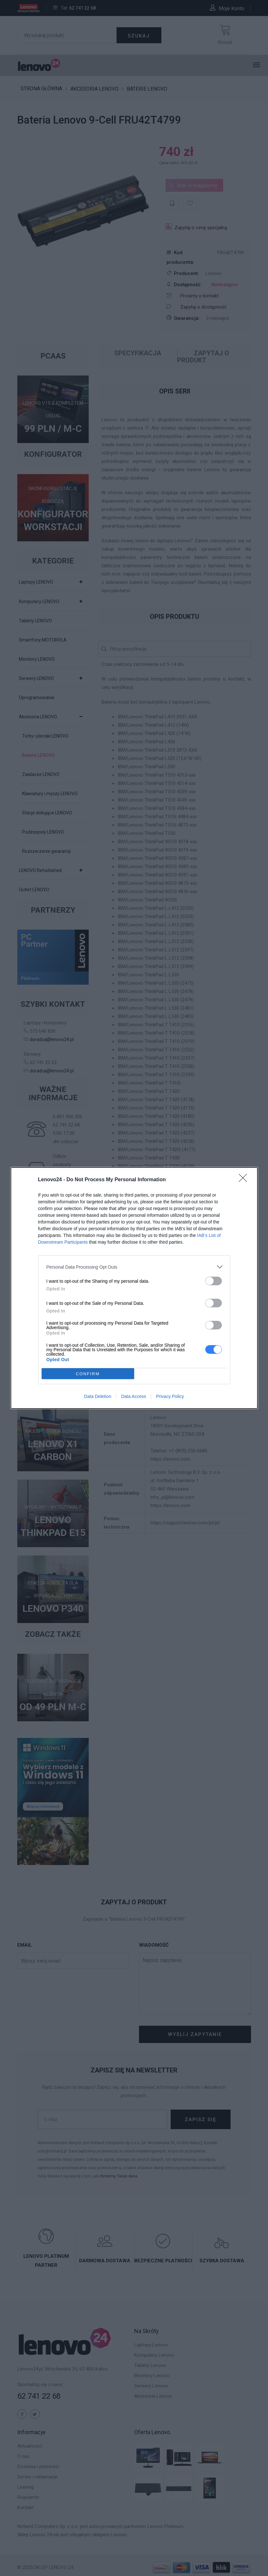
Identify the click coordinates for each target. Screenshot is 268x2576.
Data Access (133, 1396)
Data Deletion (97, 1396)
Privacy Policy (170, 1396)
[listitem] (134, 1267)
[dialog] (134, 1288)
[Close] (245, 1180)
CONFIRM (88, 1373)
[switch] (213, 1281)
